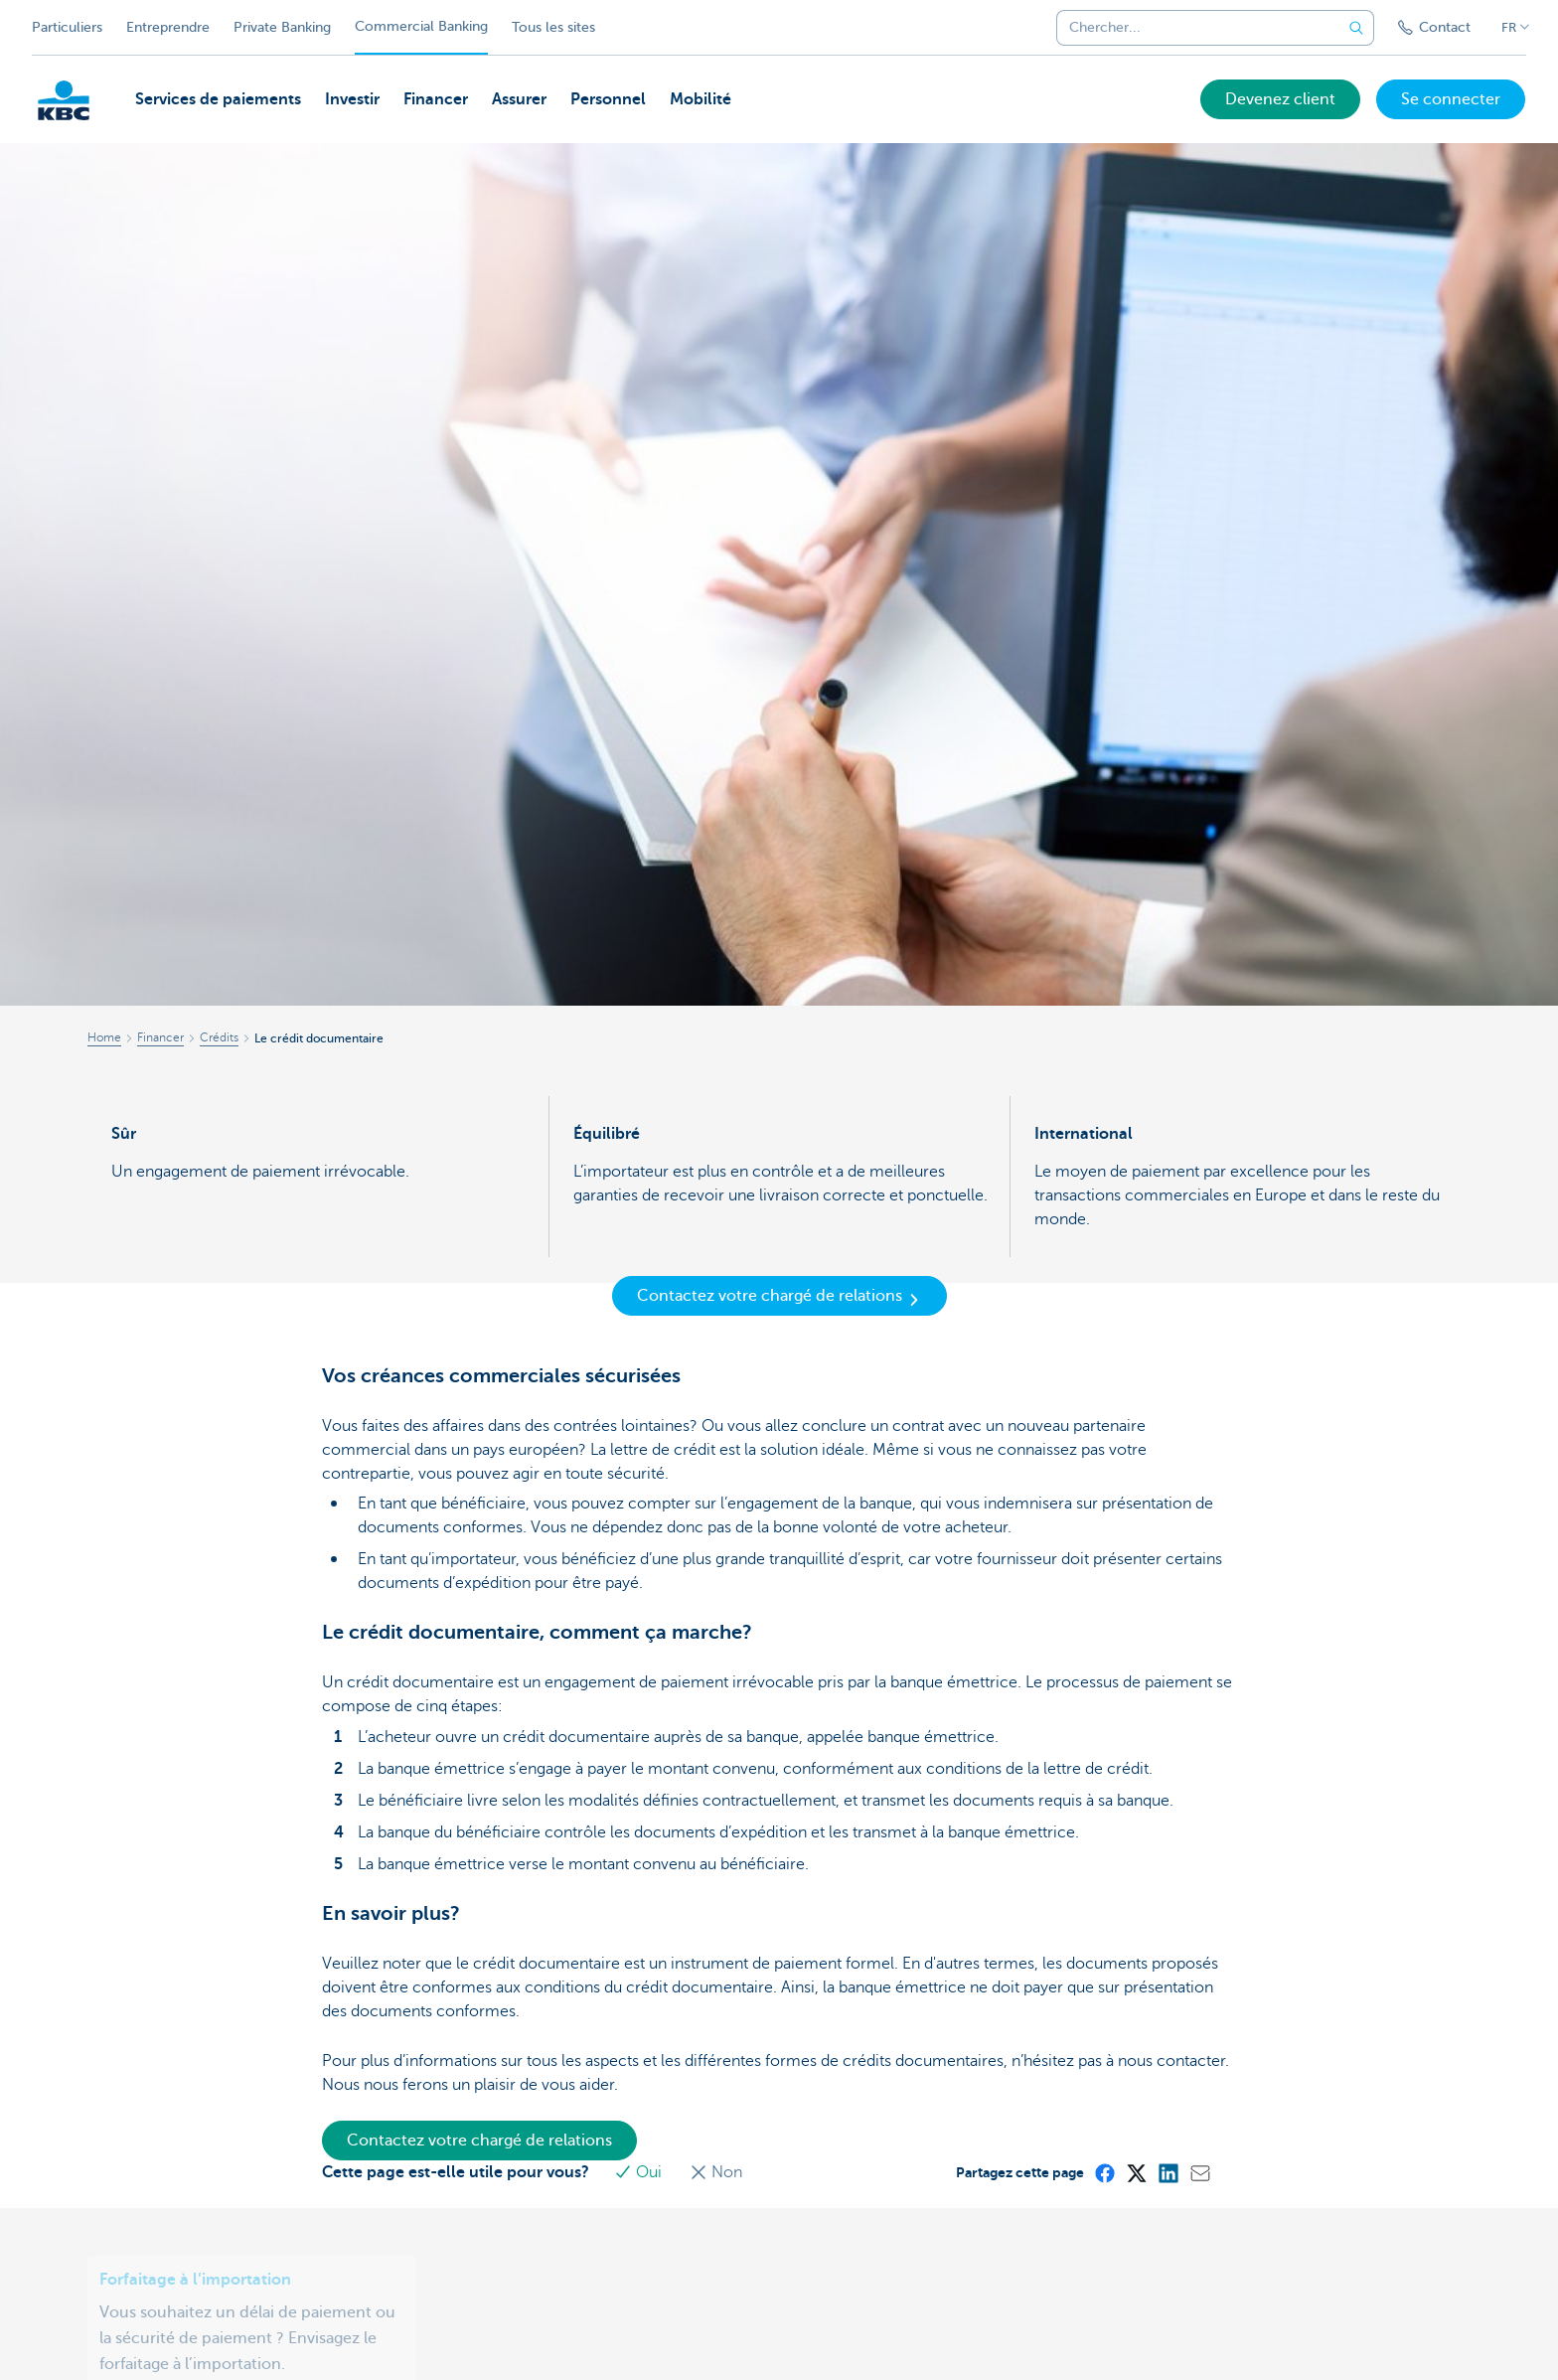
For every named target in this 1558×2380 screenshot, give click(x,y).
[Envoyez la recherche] (1356, 28)
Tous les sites (553, 27)
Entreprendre (168, 27)
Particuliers (67, 27)
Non (719, 2172)
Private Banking (282, 27)
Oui (643, 2172)
